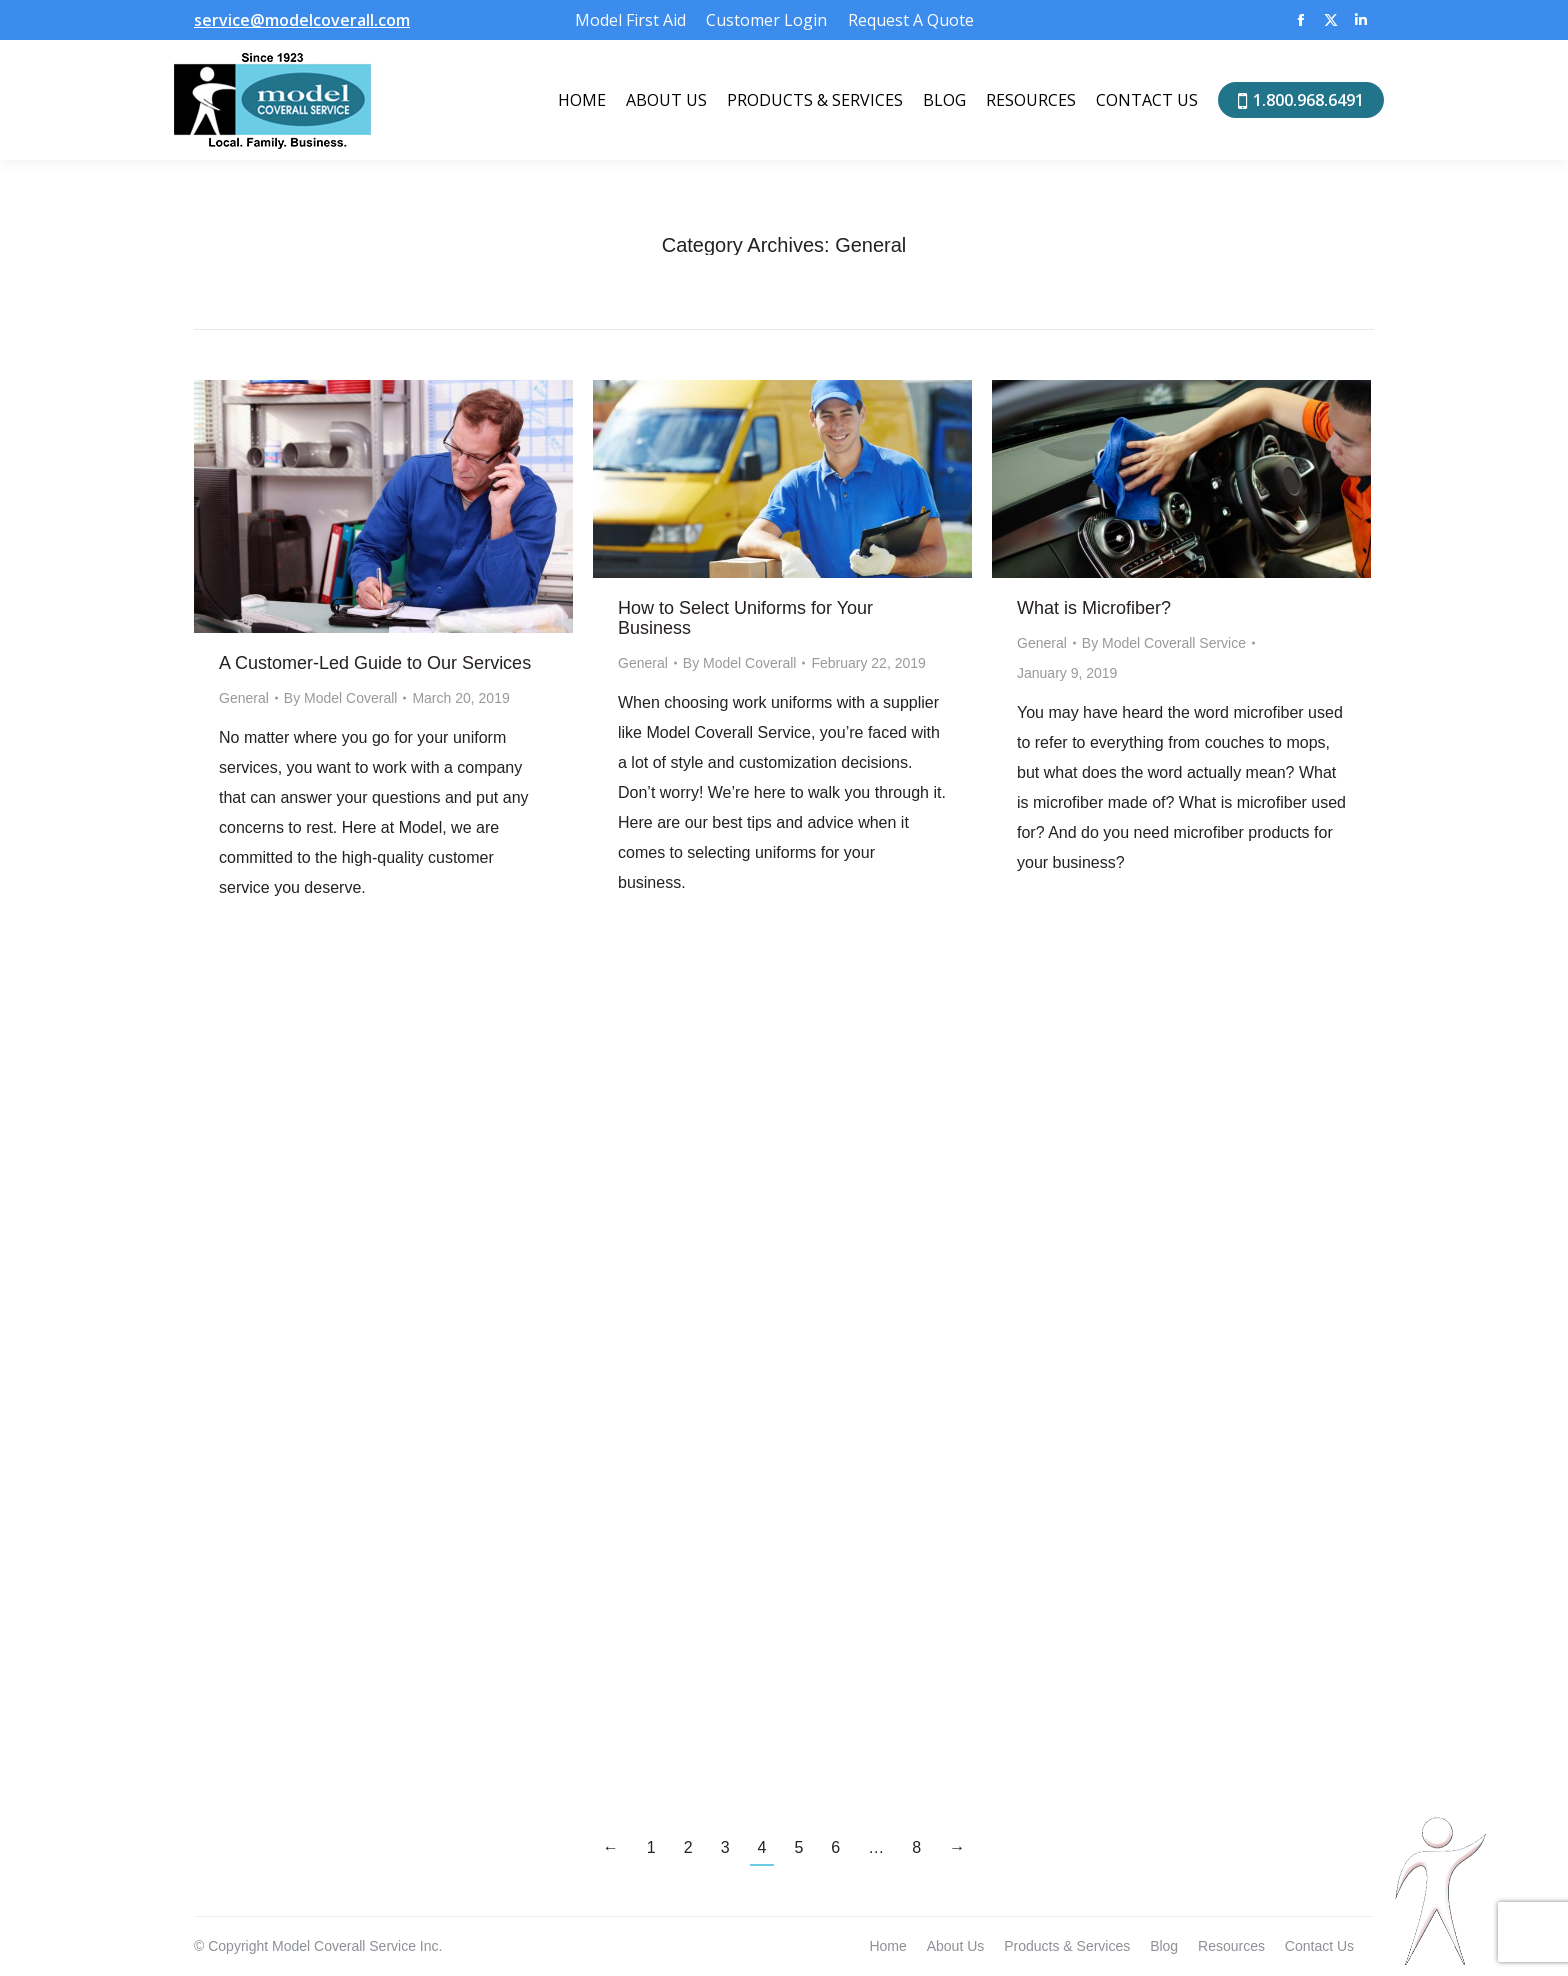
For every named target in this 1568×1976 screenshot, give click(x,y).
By (341, 698)
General (244, 698)
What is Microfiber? (1094, 608)
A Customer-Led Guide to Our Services (375, 663)
